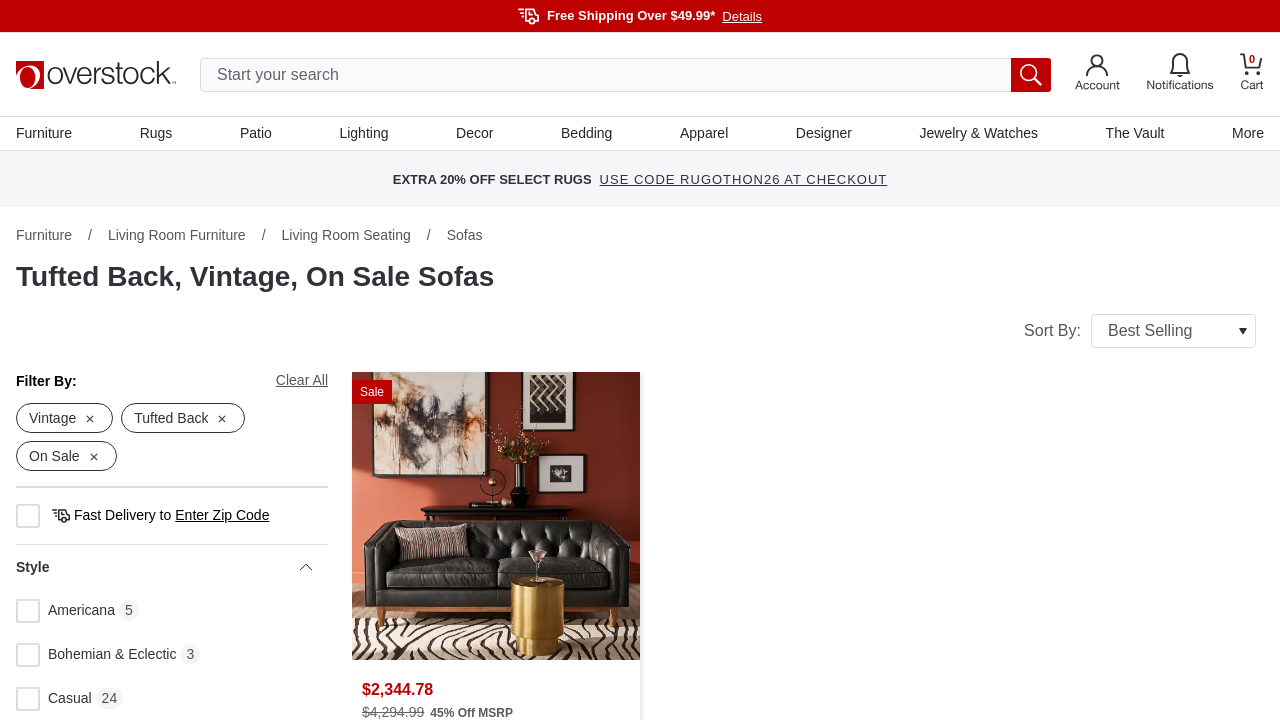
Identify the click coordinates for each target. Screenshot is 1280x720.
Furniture (44, 133)
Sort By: (1140, 331)
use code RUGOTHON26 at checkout (744, 179)
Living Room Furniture (177, 235)
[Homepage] (96, 75)
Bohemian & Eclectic (96, 655)
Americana (65, 611)
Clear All (302, 380)
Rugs (156, 133)
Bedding (586, 133)
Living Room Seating (346, 235)
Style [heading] (164, 567)
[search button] (1031, 75)
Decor (474, 133)
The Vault (1135, 133)
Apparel (704, 133)
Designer (824, 133)
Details (742, 16)
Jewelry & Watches (978, 133)
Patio (256, 133)
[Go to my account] (1097, 75)
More (1248, 133)
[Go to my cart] (1252, 74)
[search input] (625, 75)
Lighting (363, 133)
